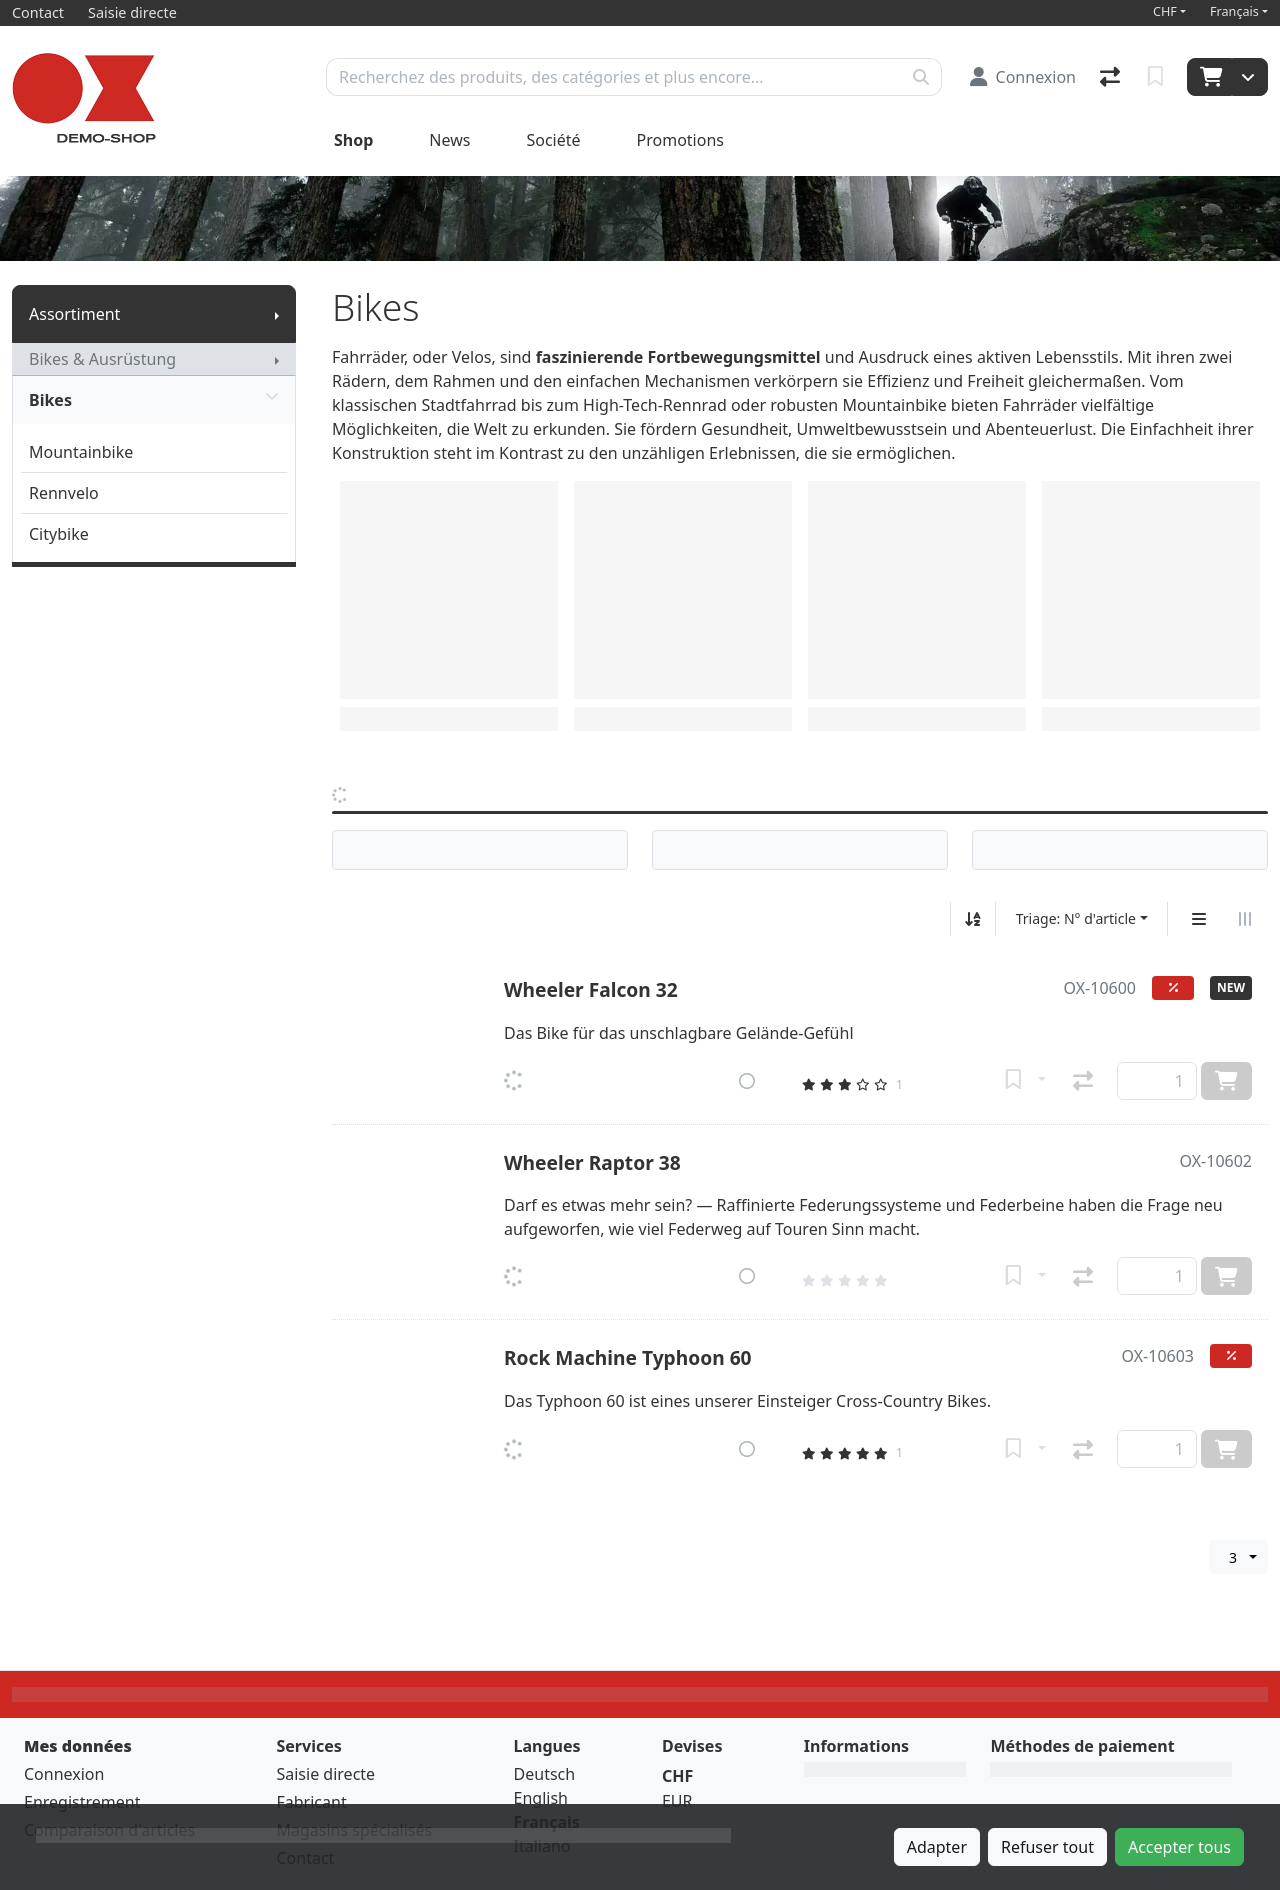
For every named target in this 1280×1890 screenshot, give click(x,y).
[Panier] (1209, 77)
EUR (677, 1801)
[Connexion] (1023, 77)
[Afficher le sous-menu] (277, 314)
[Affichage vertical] (1199, 919)
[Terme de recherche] (614, 77)
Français (1234, 11)
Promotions (680, 140)
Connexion (64, 1774)
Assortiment (74, 314)
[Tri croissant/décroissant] (973, 919)
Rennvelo (64, 493)
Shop (353, 140)
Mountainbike (81, 452)
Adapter (937, 1847)
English (541, 1798)
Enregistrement (82, 1802)
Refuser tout (1047, 1847)
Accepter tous (1179, 1847)
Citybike (59, 534)
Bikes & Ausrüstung (102, 359)
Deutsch (545, 1774)
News (449, 140)
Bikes (154, 400)
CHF (1165, 11)
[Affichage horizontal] (1245, 919)
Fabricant (311, 1802)
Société (553, 140)
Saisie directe (325, 1774)
